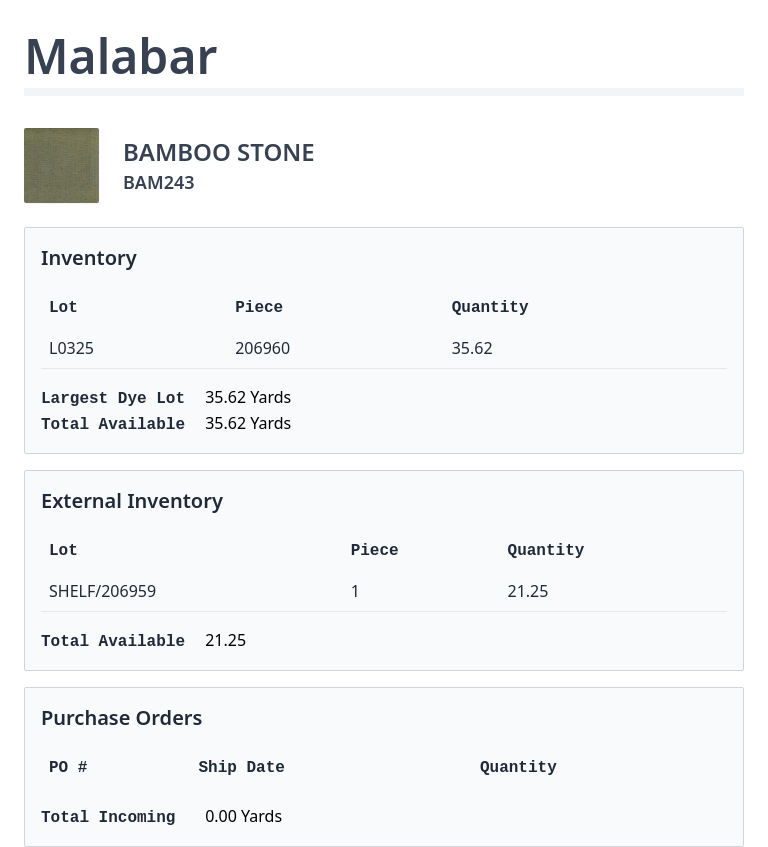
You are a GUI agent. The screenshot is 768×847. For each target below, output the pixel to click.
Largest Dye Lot (113, 399)
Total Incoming (108, 818)
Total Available (113, 425)
